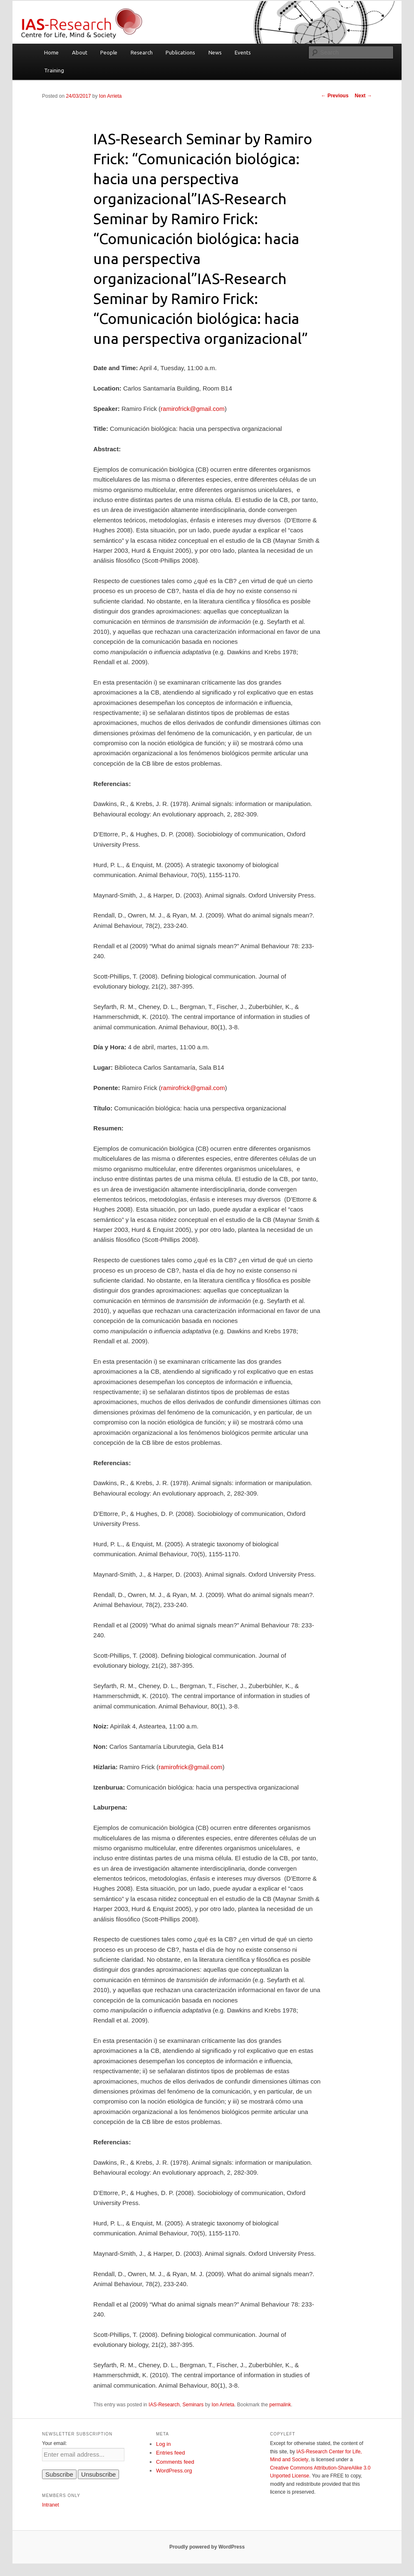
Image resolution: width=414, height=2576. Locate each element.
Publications (180, 52)
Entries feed (170, 2453)
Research (142, 52)
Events (243, 52)
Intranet (50, 2505)
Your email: (54, 2443)
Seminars (192, 2405)
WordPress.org (174, 2470)
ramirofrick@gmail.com (193, 408)
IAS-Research (164, 2405)
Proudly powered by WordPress (207, 2547)
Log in (163, 2444)
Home (51, 52)
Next (363, 96)
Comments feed (175, 2462)
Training (54, 70)
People (108, 52)
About (79, 52)
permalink (280, 2405)
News (215, 52)
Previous (335, 96)
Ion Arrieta (110, 96)
